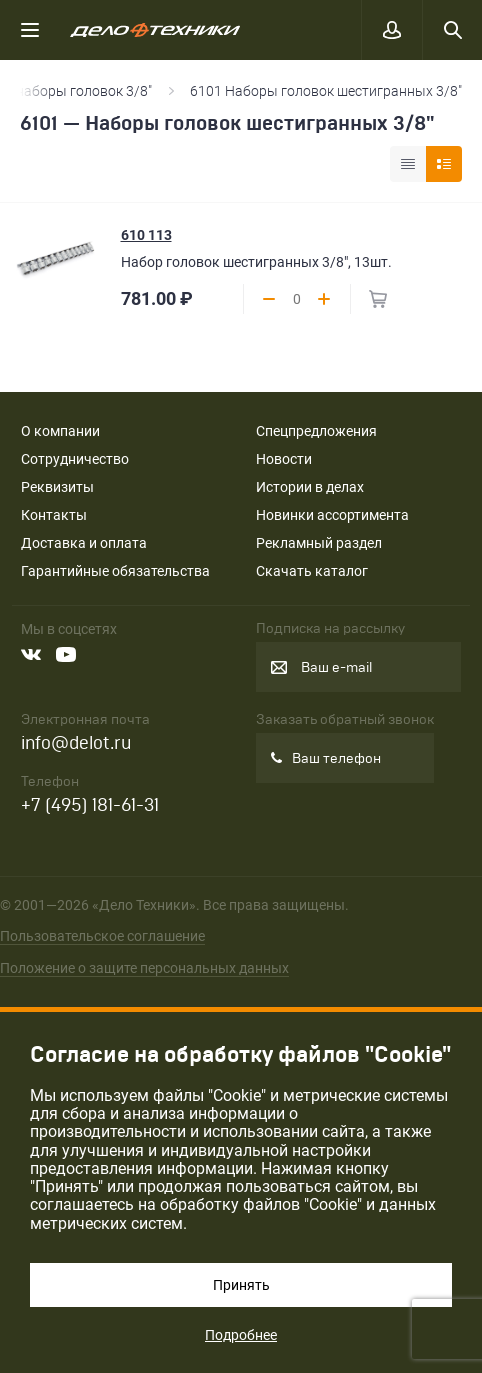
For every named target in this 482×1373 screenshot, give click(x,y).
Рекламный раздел (319, 543)
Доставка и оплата (84, 543)
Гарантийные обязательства (115, 571)
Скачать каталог (312, 571)
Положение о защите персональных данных (144, 968)
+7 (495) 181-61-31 (90, 805)
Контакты (54, 515)
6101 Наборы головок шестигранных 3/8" (326, 91)
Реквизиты (57, 487)
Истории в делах (310, 487)
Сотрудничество (75, 459)
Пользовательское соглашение (102, 936)
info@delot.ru (76, 743)
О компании (60, 431)
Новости (284, 459)
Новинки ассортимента (332, 515)
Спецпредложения (316, 431)
